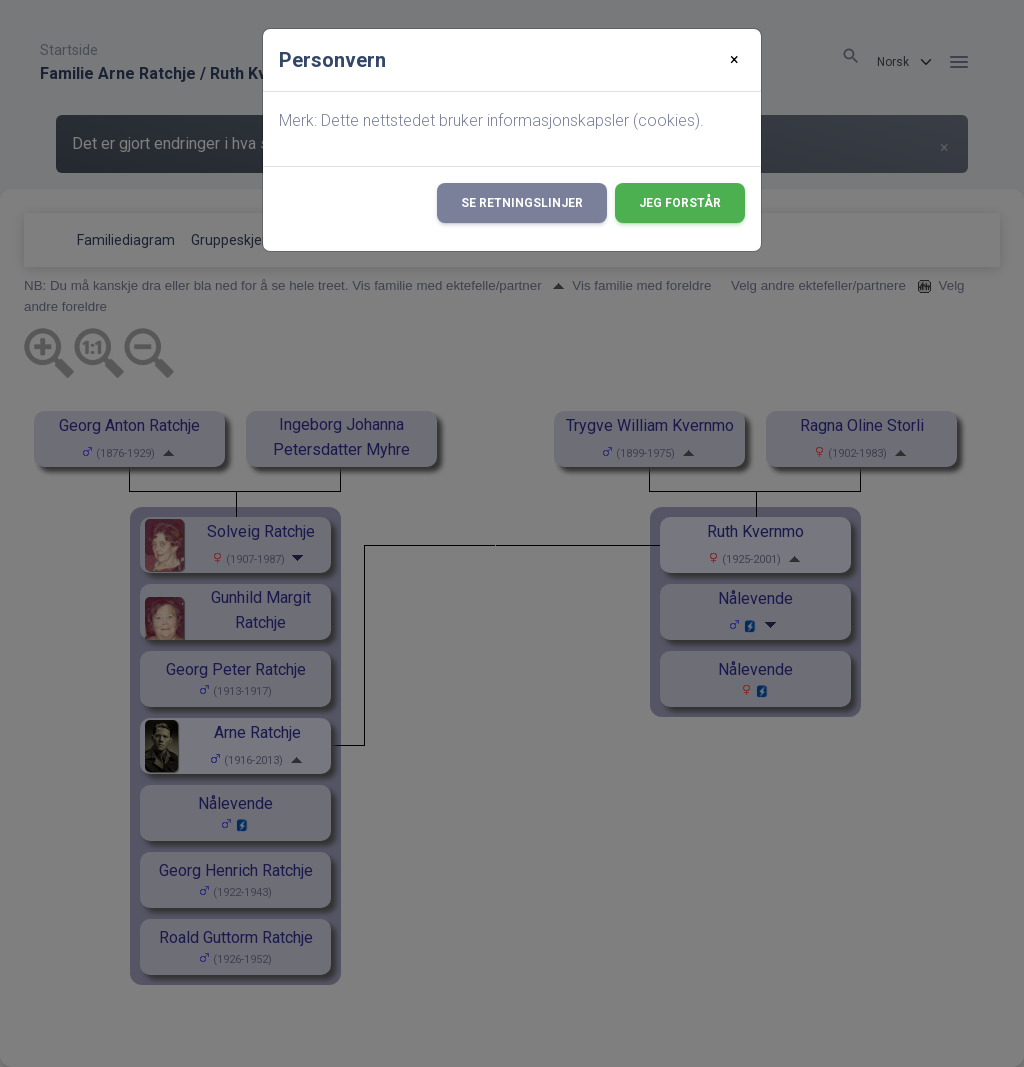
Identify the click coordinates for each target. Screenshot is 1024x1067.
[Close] (734, 60)
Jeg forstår (680, 203)
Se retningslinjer (522, 203)
